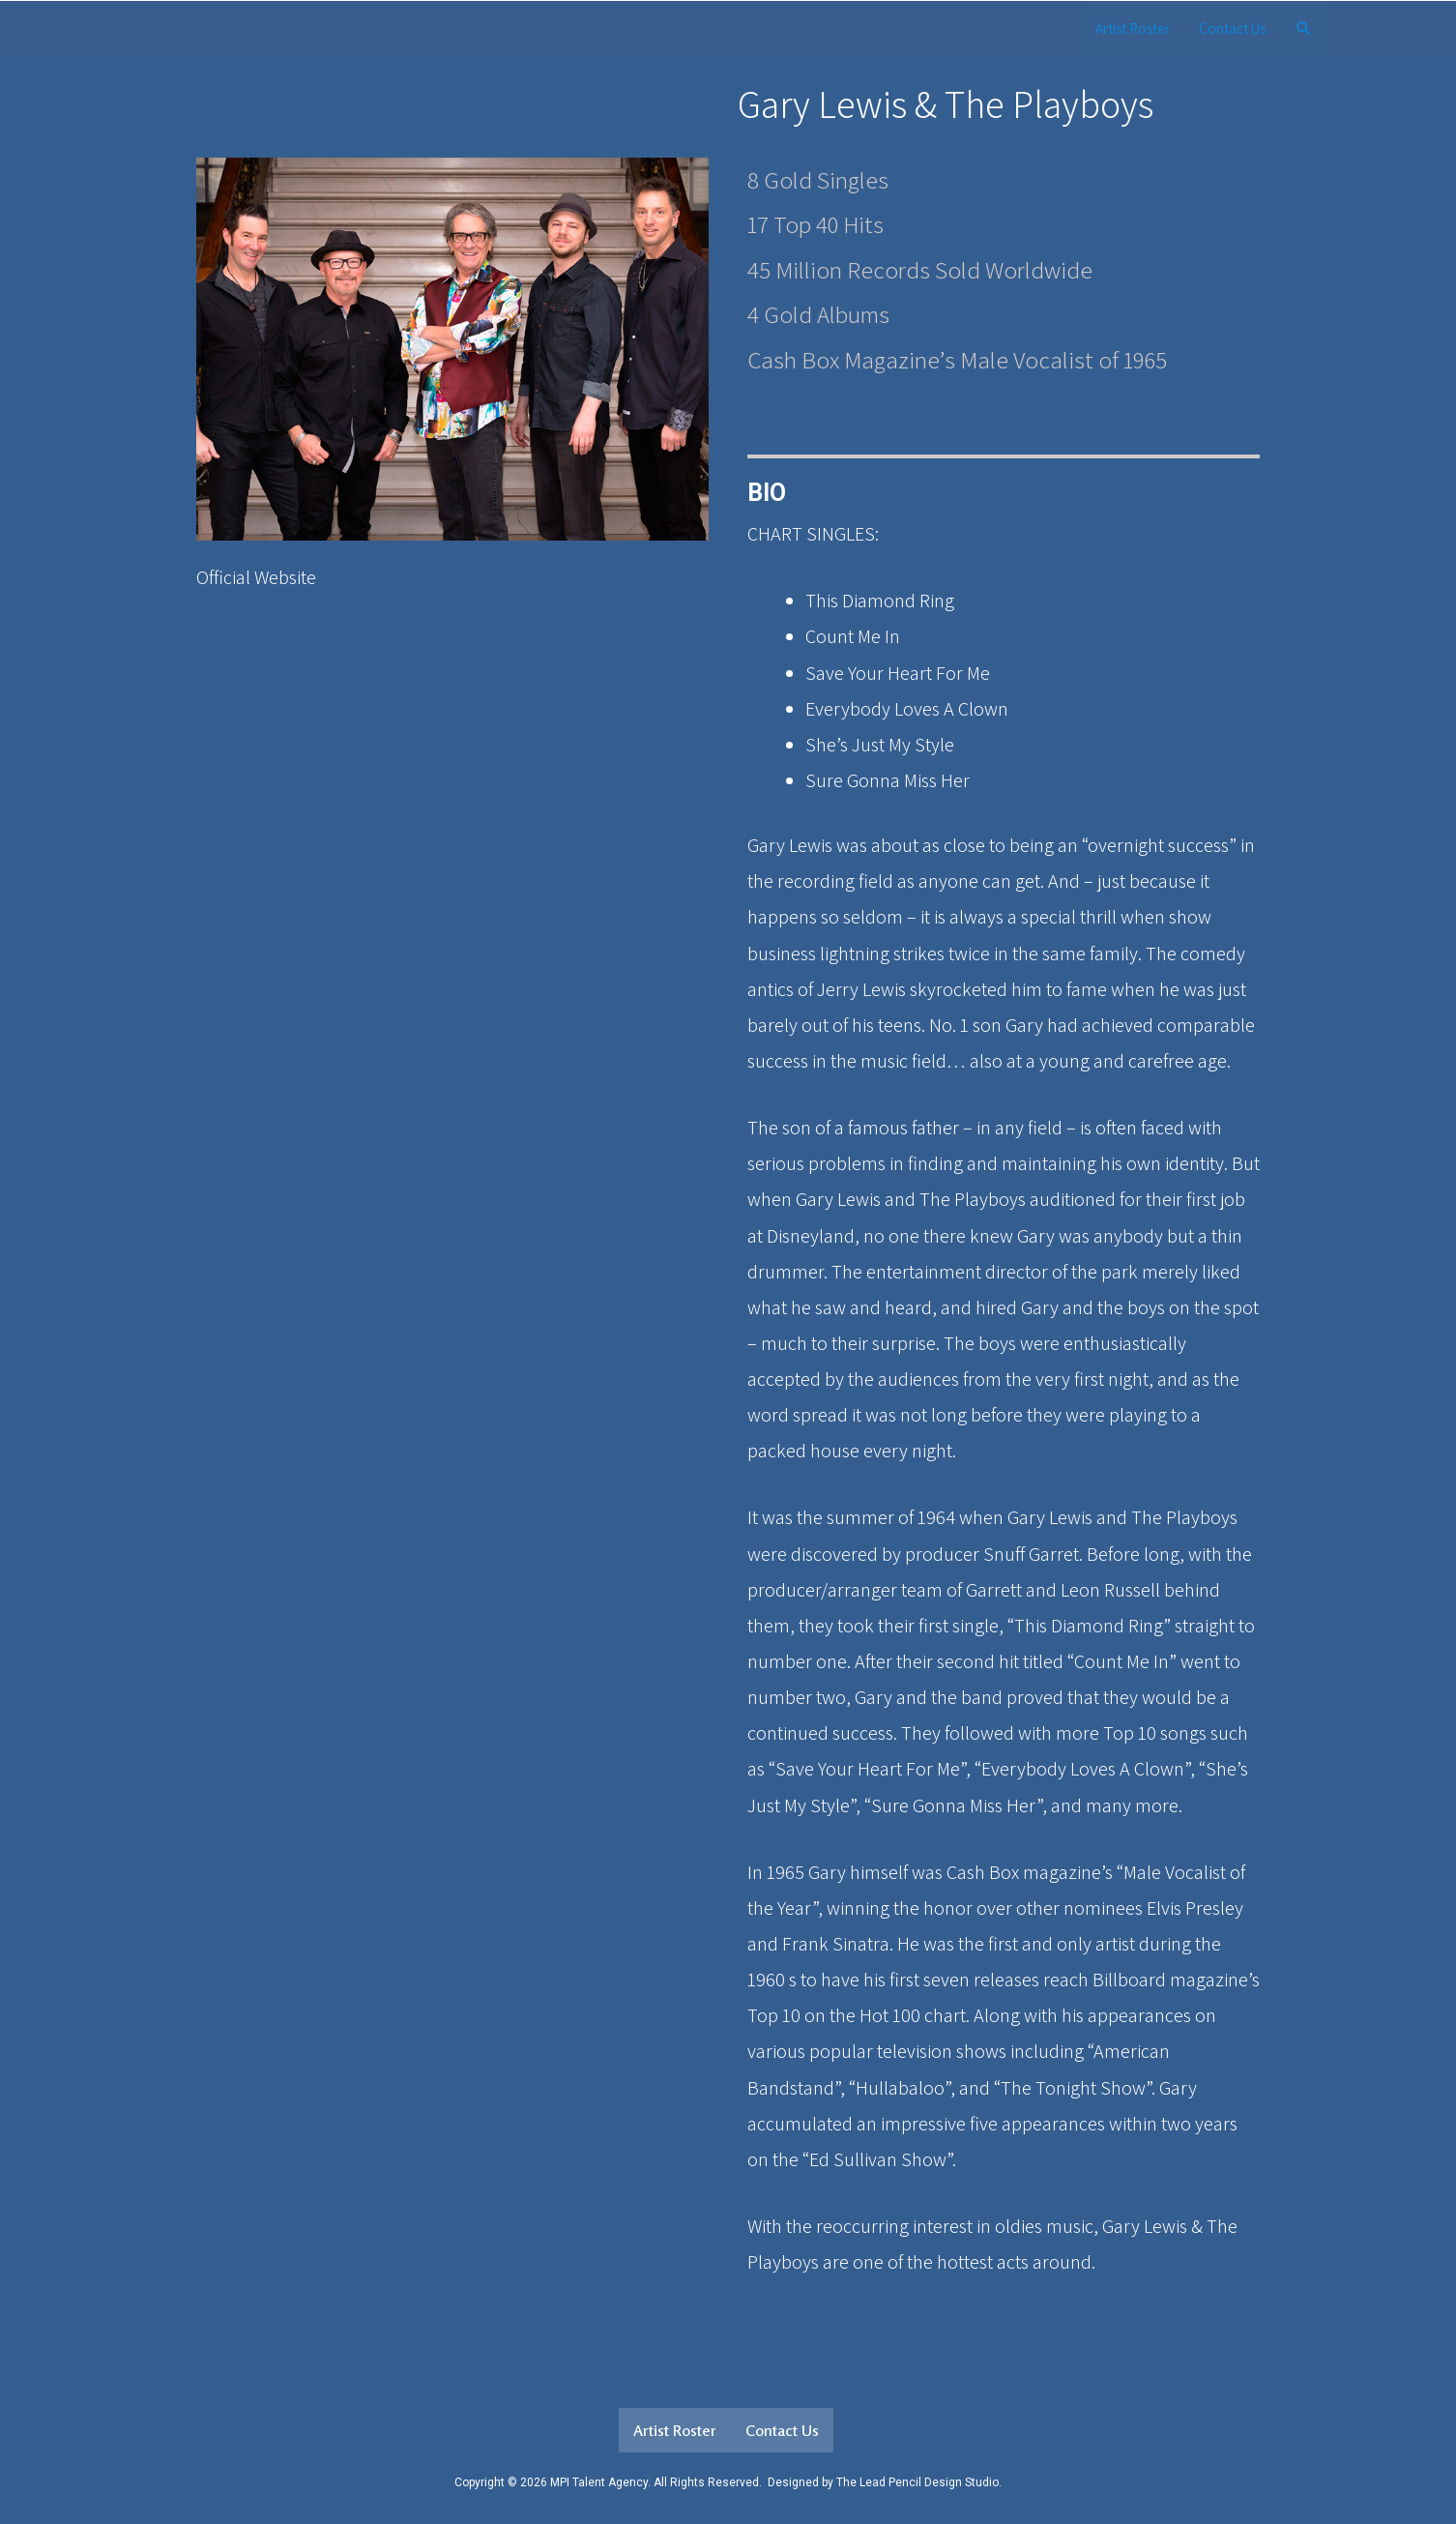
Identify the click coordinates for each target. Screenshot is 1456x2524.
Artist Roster (1132, 28)
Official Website (256, 577)
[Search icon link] (1304, 29)
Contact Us (1232, 28)
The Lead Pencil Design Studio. (919, 2482)
